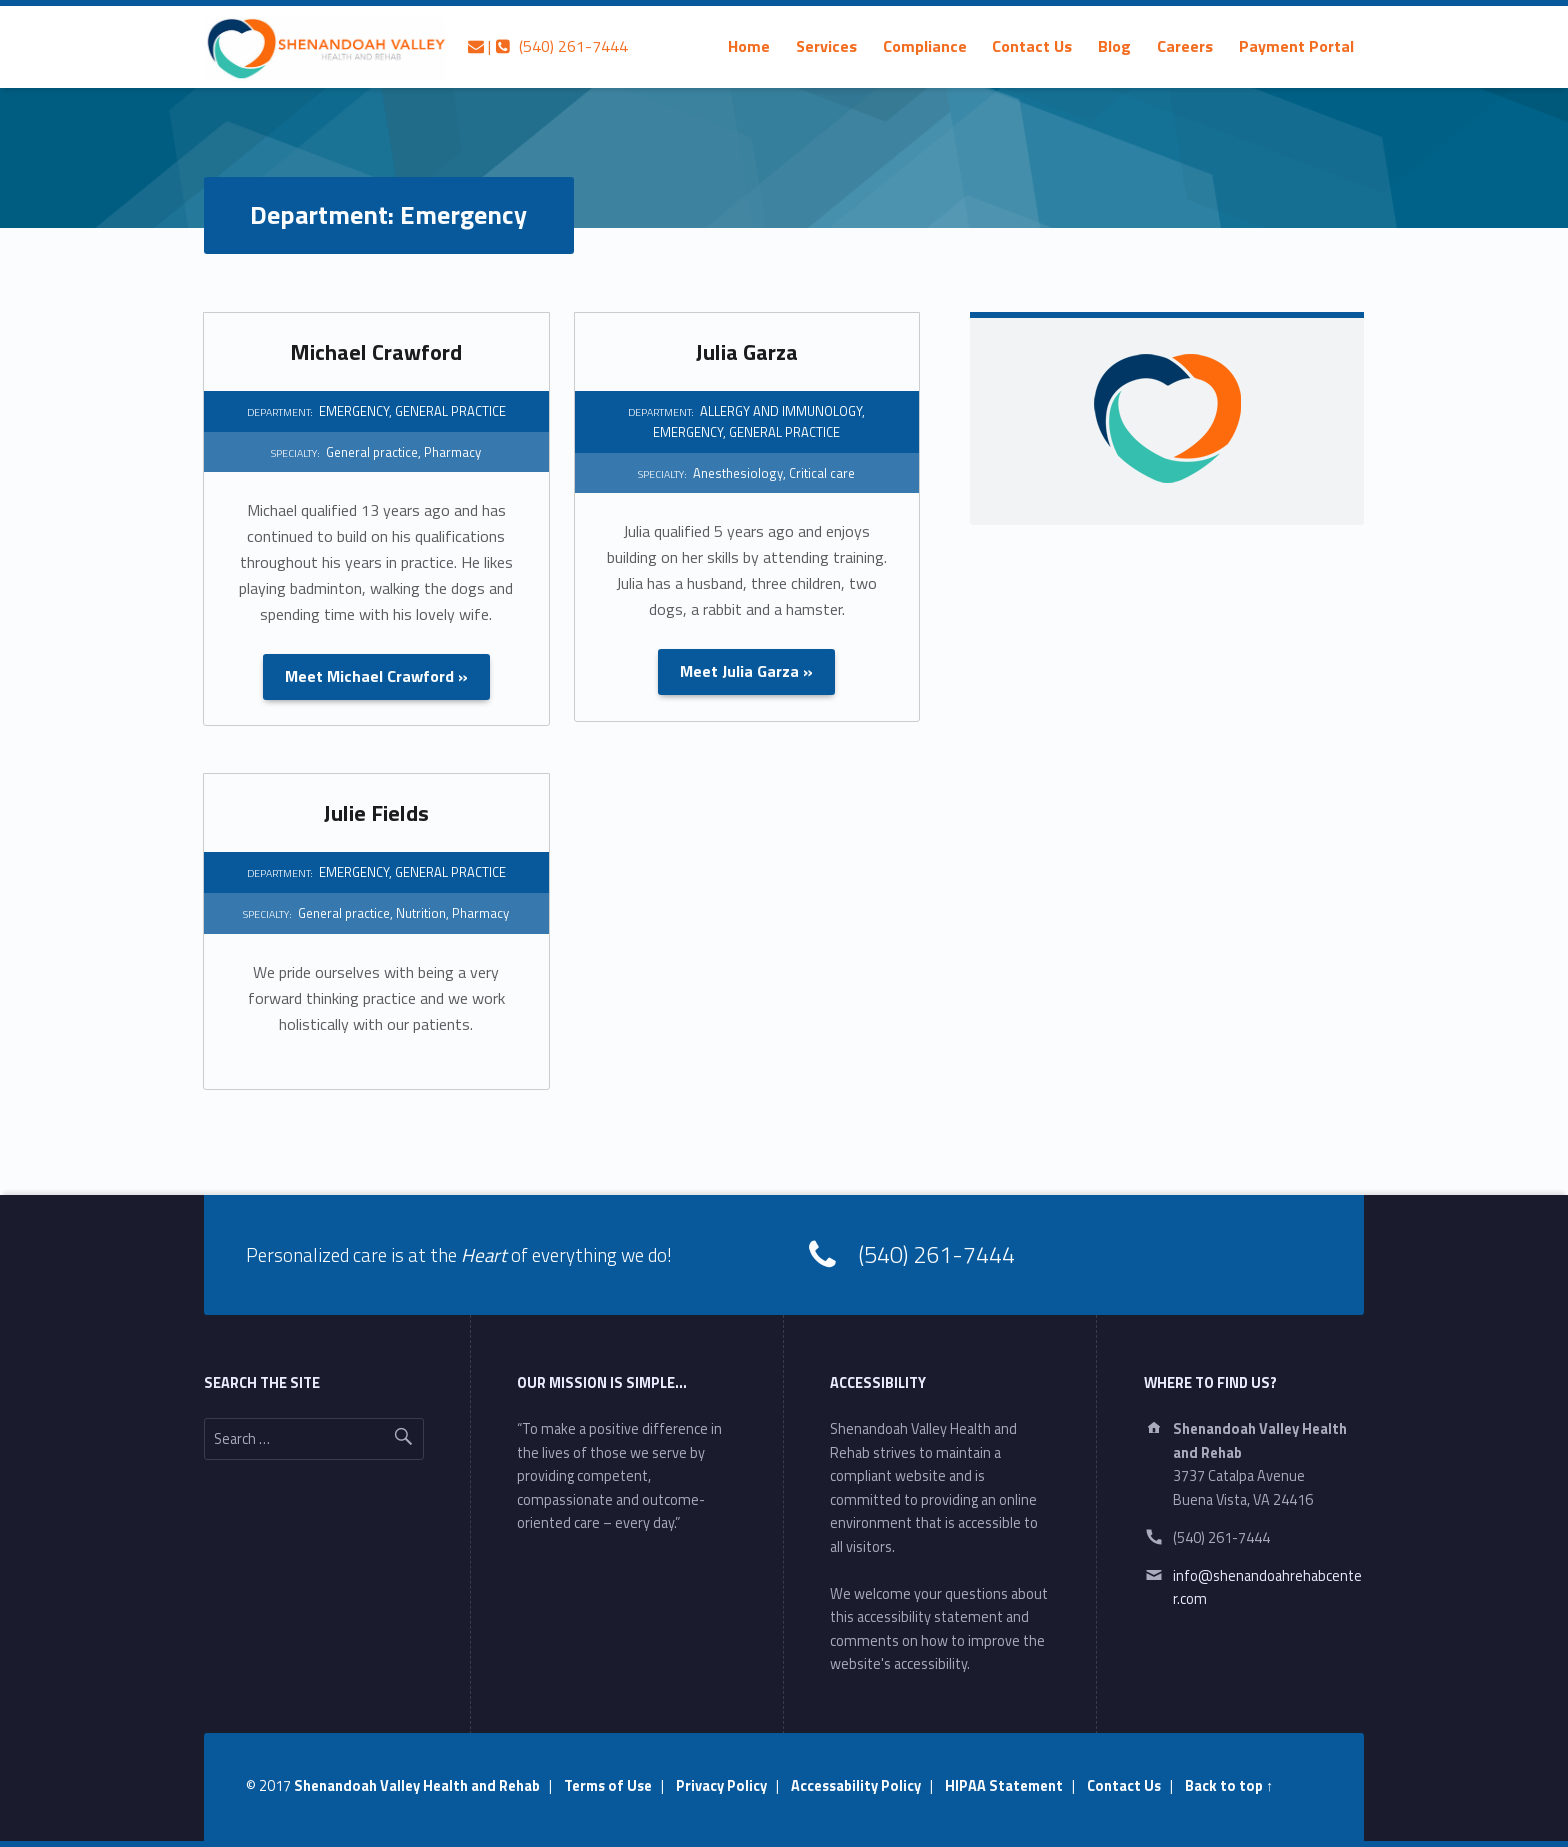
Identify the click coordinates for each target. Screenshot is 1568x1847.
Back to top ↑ (1229, 1786)
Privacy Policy (721, 1786)
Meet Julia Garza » (746, 671)
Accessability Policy (856, 1786)
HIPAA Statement (1004, 1786)
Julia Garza (747, 352)
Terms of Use (608, 1786)
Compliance (925, 46)
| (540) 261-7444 (548, 46)
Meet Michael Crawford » (376, 676)
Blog (1114, 46)
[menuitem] (749, 46)
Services (826, 46)
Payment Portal (1296, 46)
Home (749, 46)
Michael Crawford (376, 352)
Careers (1185, 46)
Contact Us (1032, 46)
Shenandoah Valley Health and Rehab (417, 1786)
